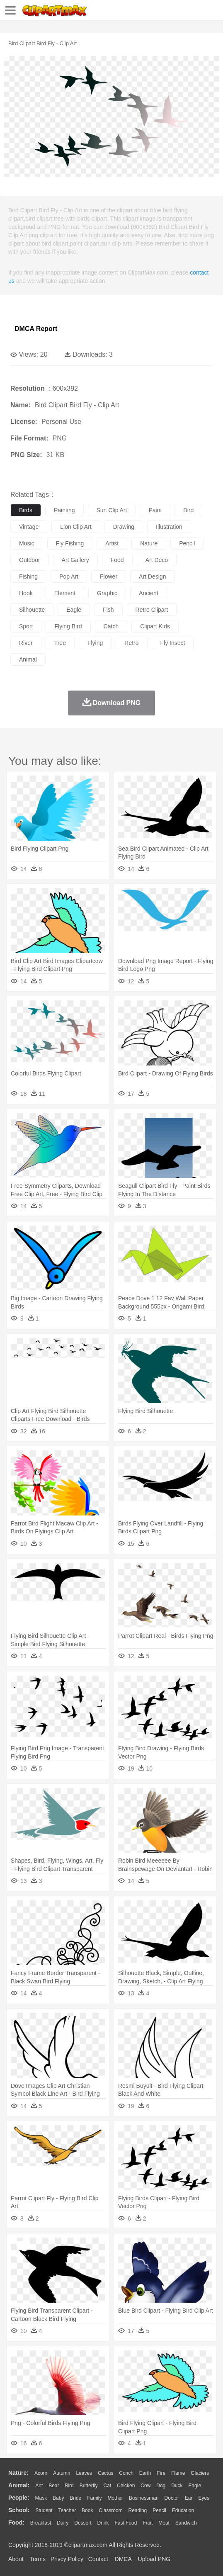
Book (87, 2510)
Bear (53, 2485)
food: (16, 2522)
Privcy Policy (67, 2559)
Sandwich (186, 2523)
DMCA (123, 2559)
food (117, 560)
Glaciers (200, 2473)
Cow (145, 2485)
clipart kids (155, 626)
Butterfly (89, 2485)
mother (115, 2498)
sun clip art (112, 510)
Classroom (110, 2510)
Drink (103, 2523)
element (64, 593)
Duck (176, 2485)
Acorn (40, 2473)
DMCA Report (36, 328)
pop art (68, 576)
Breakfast (40, 2523)
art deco (156, 560)
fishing (28, 576)
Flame (178, 2473)
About (16, 2559)
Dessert (82, 2523)
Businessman (144, 2498)
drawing (123, 526)
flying (95, 643)
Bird (69, 2485)
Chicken (126, 2485)
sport (26, 626)
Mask (41, 2498)
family (94, 2498)
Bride (75, 2498)
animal (28, 659)
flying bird (68, 626)
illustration (169, 526)
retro (131, 643)
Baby (58, 2498)
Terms (38, 2559)
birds (25, 510)
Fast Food (125, 2523)
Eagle (194, 2485)
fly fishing (70, 543)
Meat (164, 2523)
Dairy (62, 2523)
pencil (187, 543)
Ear (189, 2498)
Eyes (203, 2498)
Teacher (67, 2510)
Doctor (172, 2498)
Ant (39, 2485)
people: (18, 2497)
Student (43, 2510)
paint (155, 510)
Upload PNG (154, 2559)
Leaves (84, 2473)
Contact (98, 2559)
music (26, 543)
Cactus (105, 2473)
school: (18, 2510)
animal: (18, 2485)
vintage (29, 526)
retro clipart (152, 609)
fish (108, 609)
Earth (145, 2473)
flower (108, 576)
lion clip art (75, 526)
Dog (160, 2485)
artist (112, 543)
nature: (18, 2472)
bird (188, 510)
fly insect (172, 643)
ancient (148, 593)
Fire (161, 2473)
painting (64, 510)
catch (111, 626)
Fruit (148, 2523)
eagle (73, 609)
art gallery (75, 560)
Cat (108, 2485)
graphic (107, 593)
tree (60, 643)
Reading (137, 2510)
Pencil (159, 2510)
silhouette (32, 609)
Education (183, 2510)
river (26, 643)
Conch (126, 2473)
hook (26, 593)
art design (152, 576)
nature (149, 543)
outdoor (29, 560)
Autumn (61, 2473)
